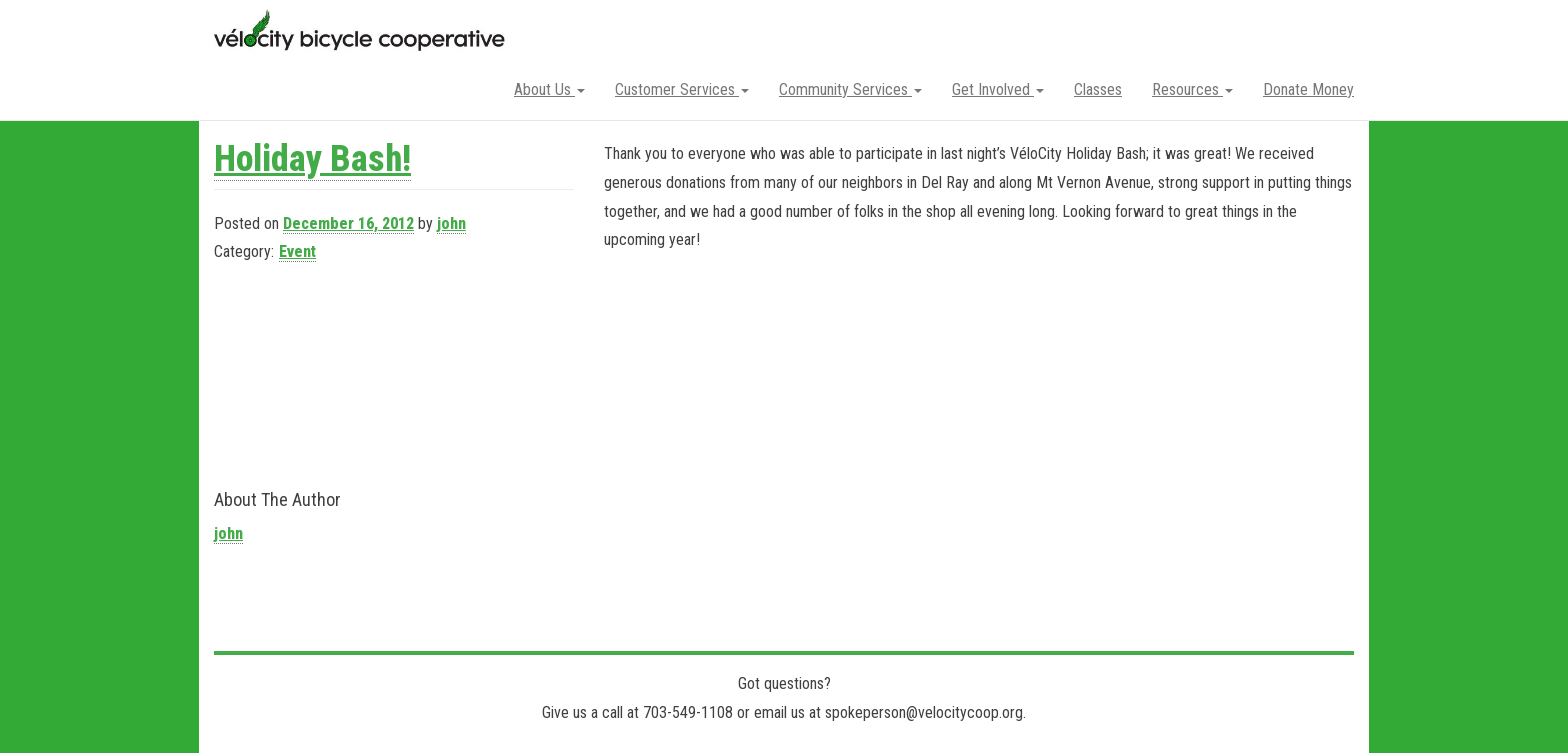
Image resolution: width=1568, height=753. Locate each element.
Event (297, 251)
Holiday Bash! (312, 159)
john (451, 223)
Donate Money (1308, 89)
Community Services (850, 89)
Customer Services (682, 89)
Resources (1192, 89)
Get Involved (998, 89)
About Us (549, 89)
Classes (1098, 89)
